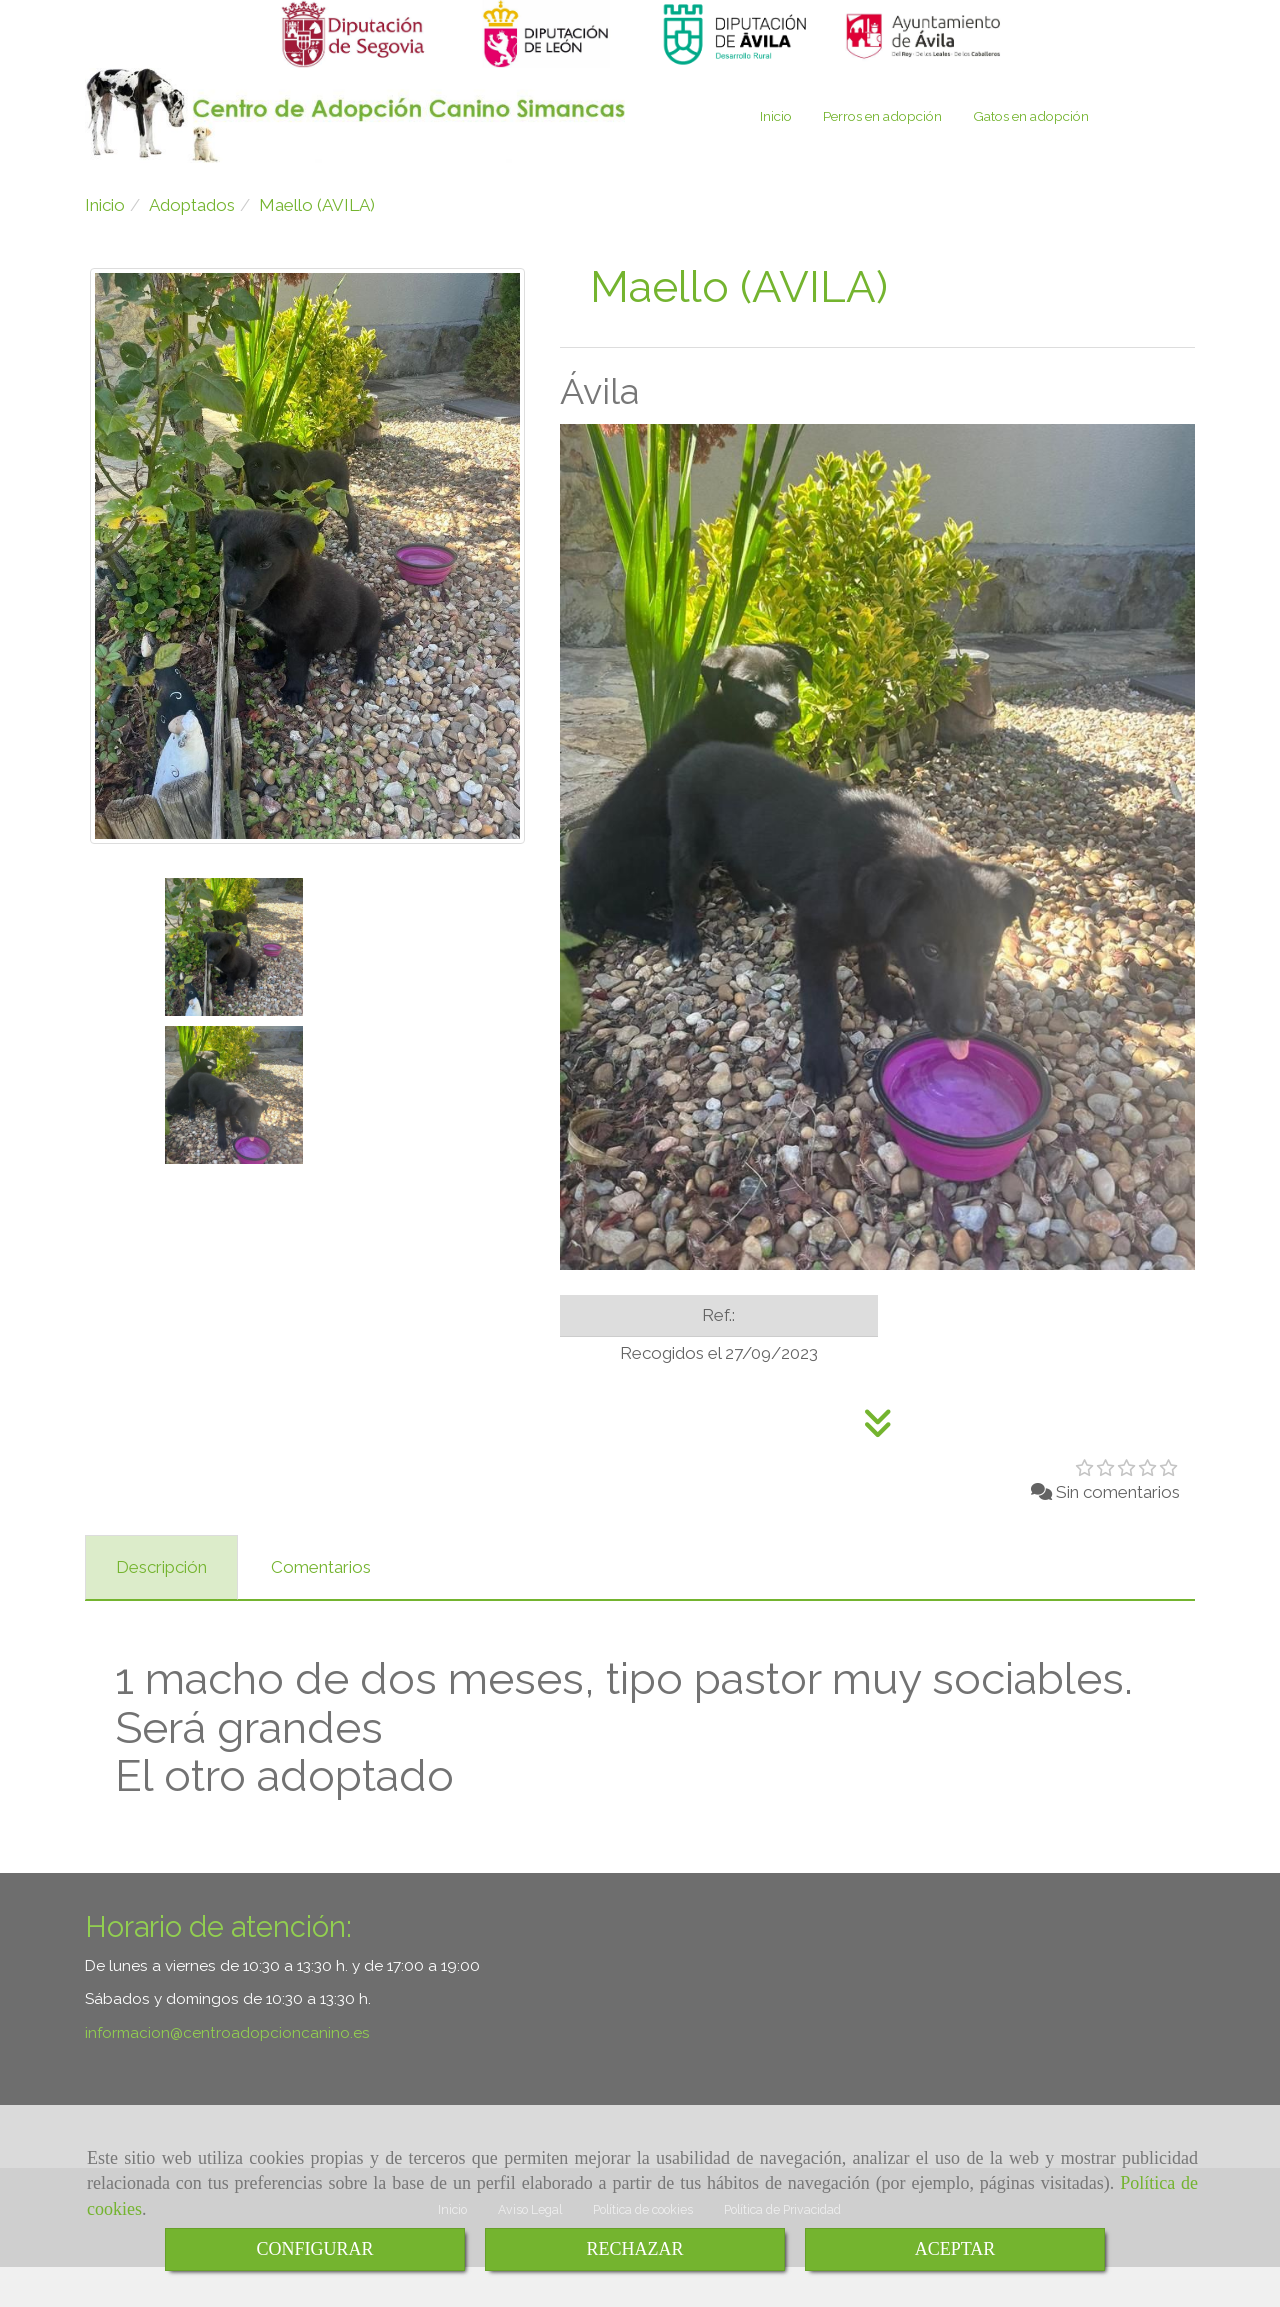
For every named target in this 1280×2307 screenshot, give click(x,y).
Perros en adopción (882, 156)
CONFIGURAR (314, 2249)
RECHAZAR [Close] (634, 2249)
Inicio (776, 156)
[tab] (161, 1608)
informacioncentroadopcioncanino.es (227, 2073)
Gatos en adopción (1031, 156)
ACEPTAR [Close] (955, 2249)
